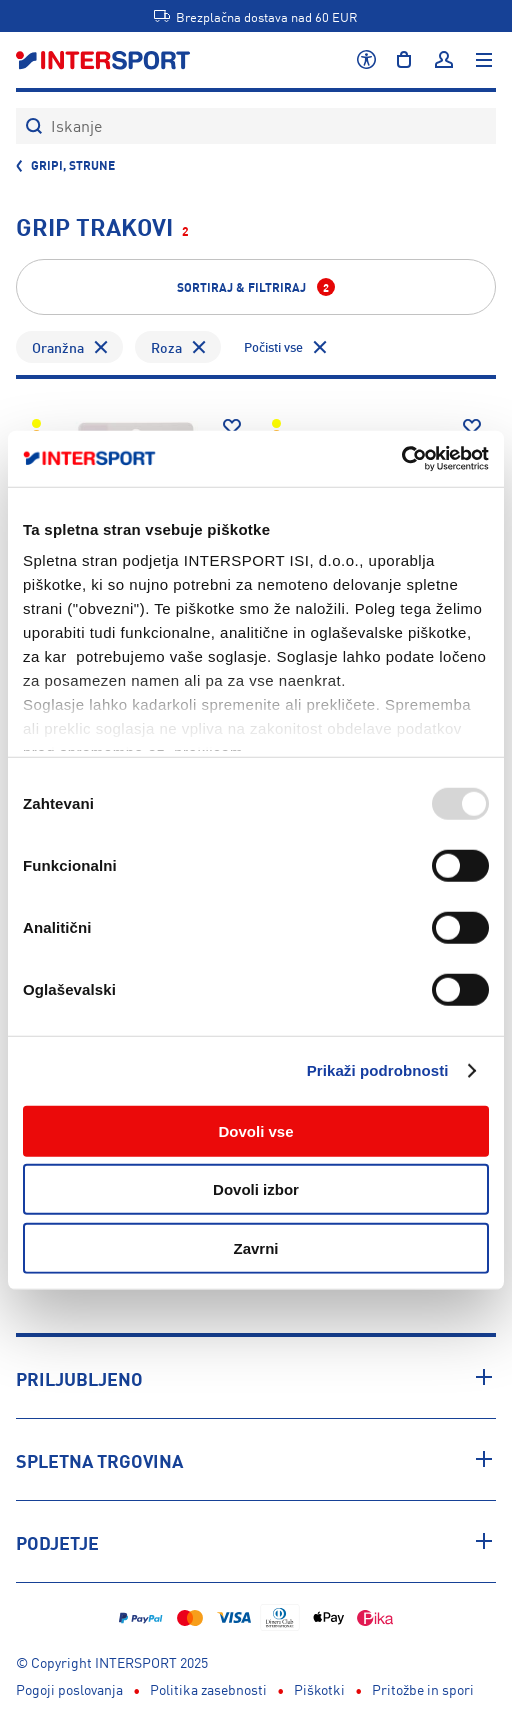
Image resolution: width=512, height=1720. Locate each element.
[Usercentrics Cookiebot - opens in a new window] (401, 459)
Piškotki (319, 1689)
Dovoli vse (255, 1130)
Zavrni (255, 1247)
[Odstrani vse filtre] (287, 347)
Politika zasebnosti (208, 1689)
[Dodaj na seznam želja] (232, 427)
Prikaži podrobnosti (378, 1070)
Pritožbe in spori (423, 1689)
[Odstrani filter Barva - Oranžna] (101, 347)
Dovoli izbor (256, 1189)
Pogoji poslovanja (69, 1689)
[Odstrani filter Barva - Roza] (199, 347)
